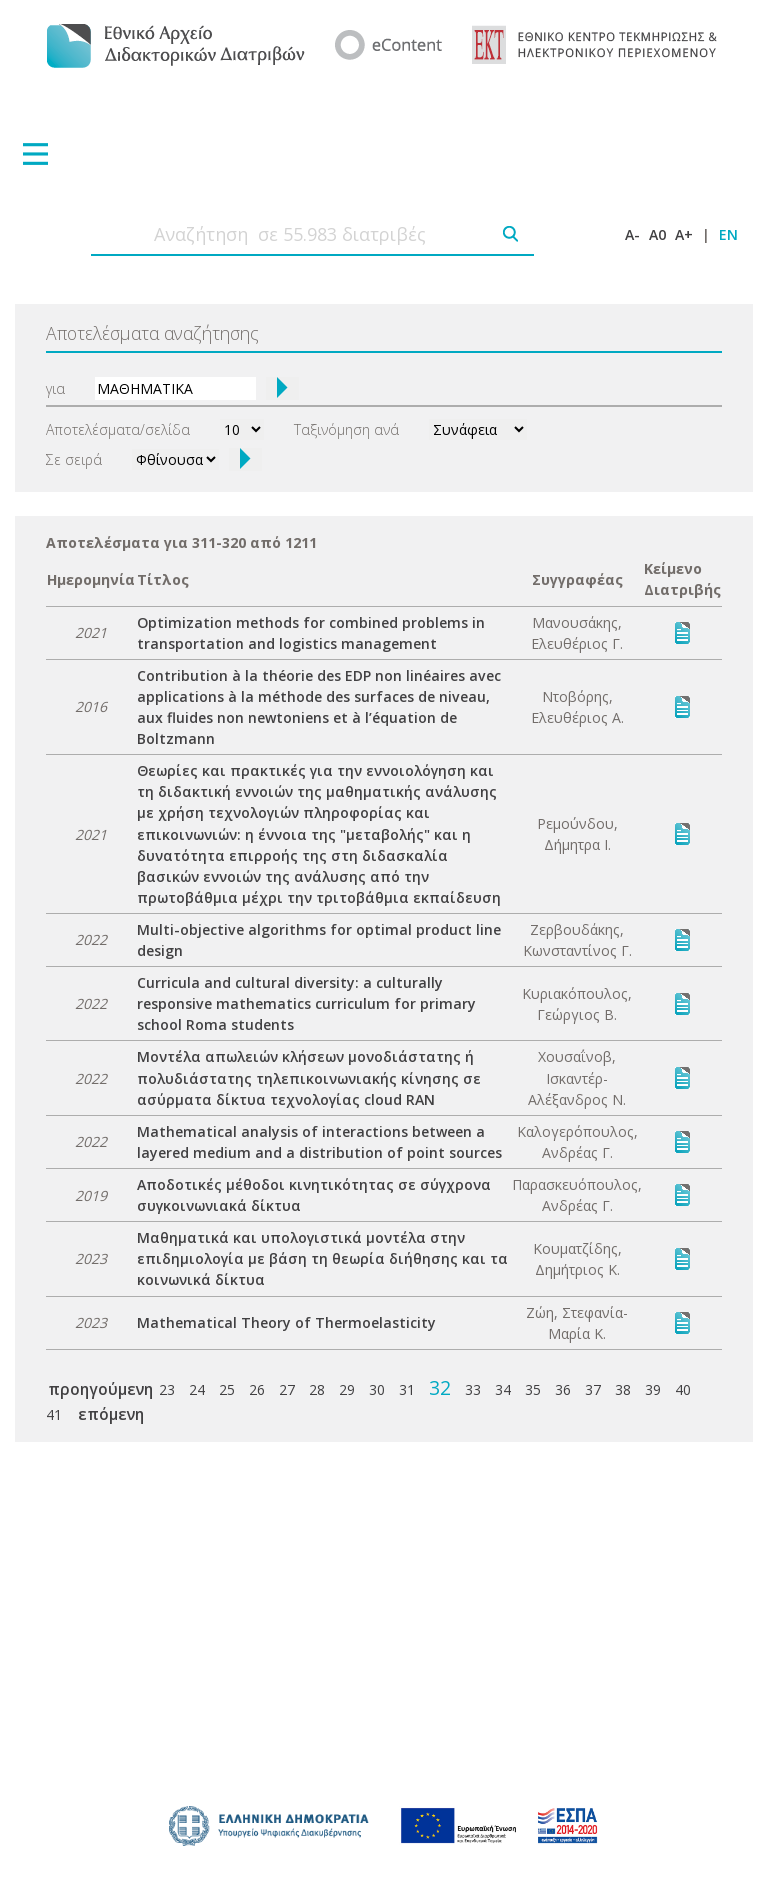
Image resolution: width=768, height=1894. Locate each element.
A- (632, 234)
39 (653, 1389)
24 (197, 1389)
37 (593, 1389)
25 (227, 1389)
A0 (657, 234)
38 (623, 1389)
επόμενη (111, 1414)
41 (54, 1414)
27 (287, 1389)
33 (473, 1389)
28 (317, 1389)
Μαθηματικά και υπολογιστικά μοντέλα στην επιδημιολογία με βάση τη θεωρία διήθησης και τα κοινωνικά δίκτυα (322, 1258)
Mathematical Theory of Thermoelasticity (286, 1322)
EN (728, 234)
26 (257, 1389)
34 (503, 1389)
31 (407, 1389)
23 (167, 1389)
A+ (684, 234)
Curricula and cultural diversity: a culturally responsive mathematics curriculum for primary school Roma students (306, 1003)
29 (347, 1389)
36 (563, 1389)
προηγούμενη (100, 1389)
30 (377, 1389)
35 (533, 1389)
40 (683, 1389)
